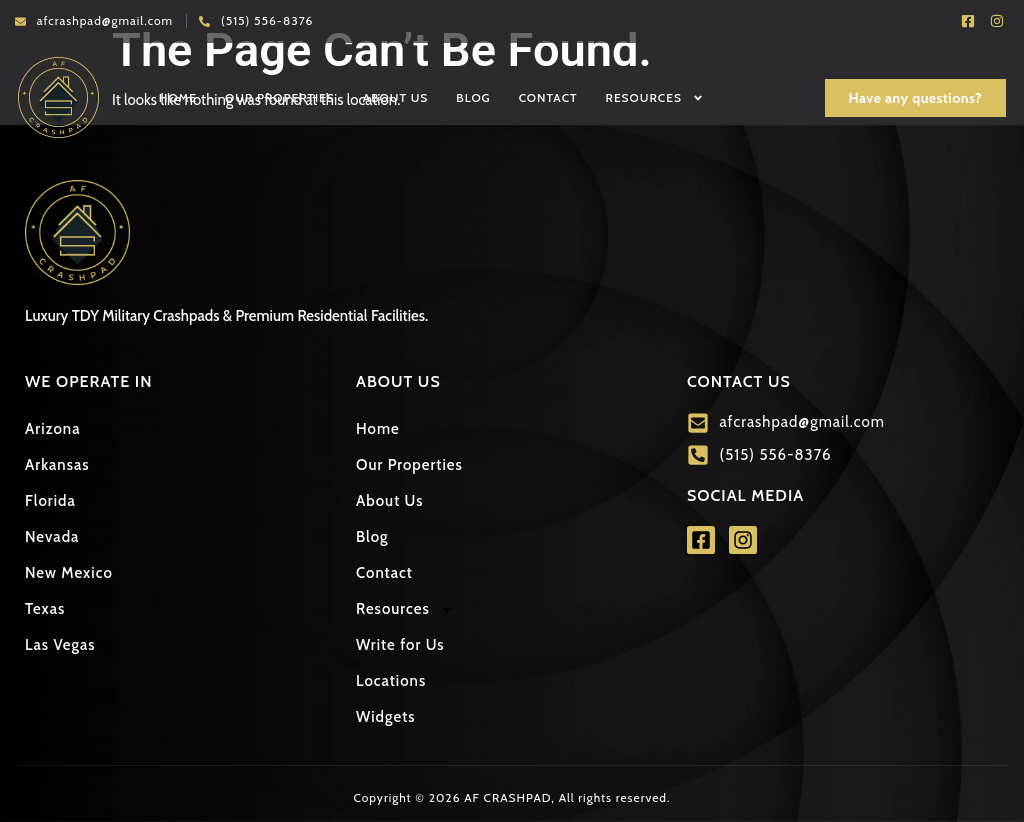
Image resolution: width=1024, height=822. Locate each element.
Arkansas (57, 465)
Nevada (52, 537)
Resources (655, 98)
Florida (50, 501)
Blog (473, 97)
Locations (391, 681)
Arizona (52, 429)
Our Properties (280, 97)
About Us (395, 97)
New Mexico (69, 573)
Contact (548, 97)
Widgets (386, 717)
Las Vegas (60, 645)
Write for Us (400, 645)
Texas (45, 609)
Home (178, 97)
